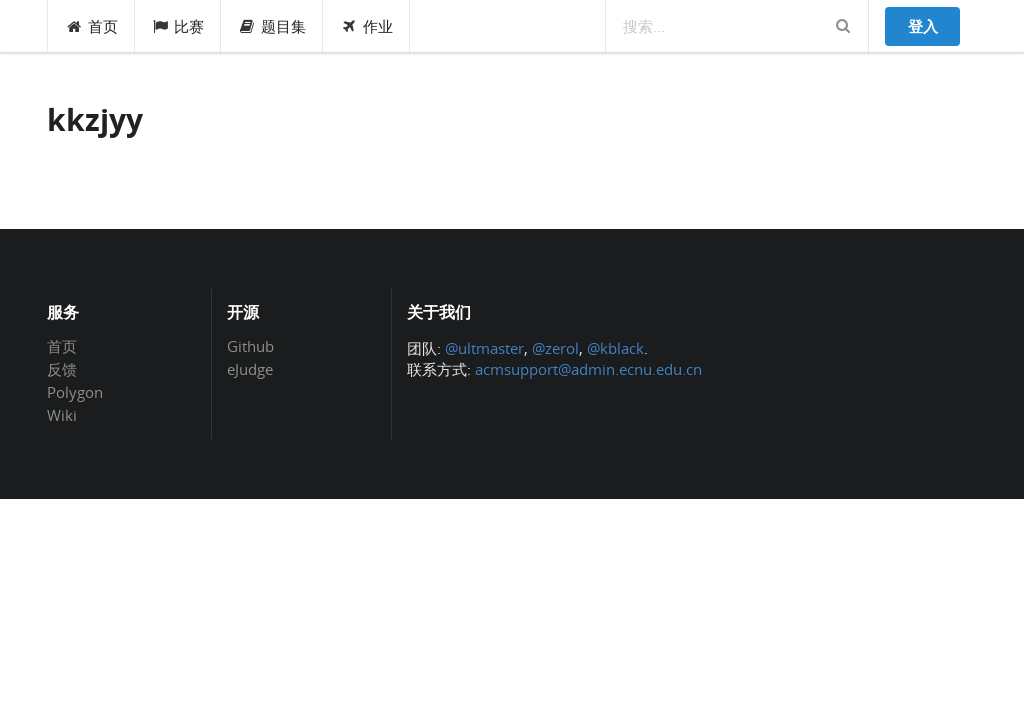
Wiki (62, 414)
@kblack (615, 348)
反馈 (62, 369)
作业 (366, 26)
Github (250, 347)
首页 (91, 26)
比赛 (178, 26)
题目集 (272, 26)
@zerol (555, 348)
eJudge (250, 368)
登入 (923, 26)
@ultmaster (484, 348)
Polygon (75, 392)
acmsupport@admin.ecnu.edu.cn (588, 369)
